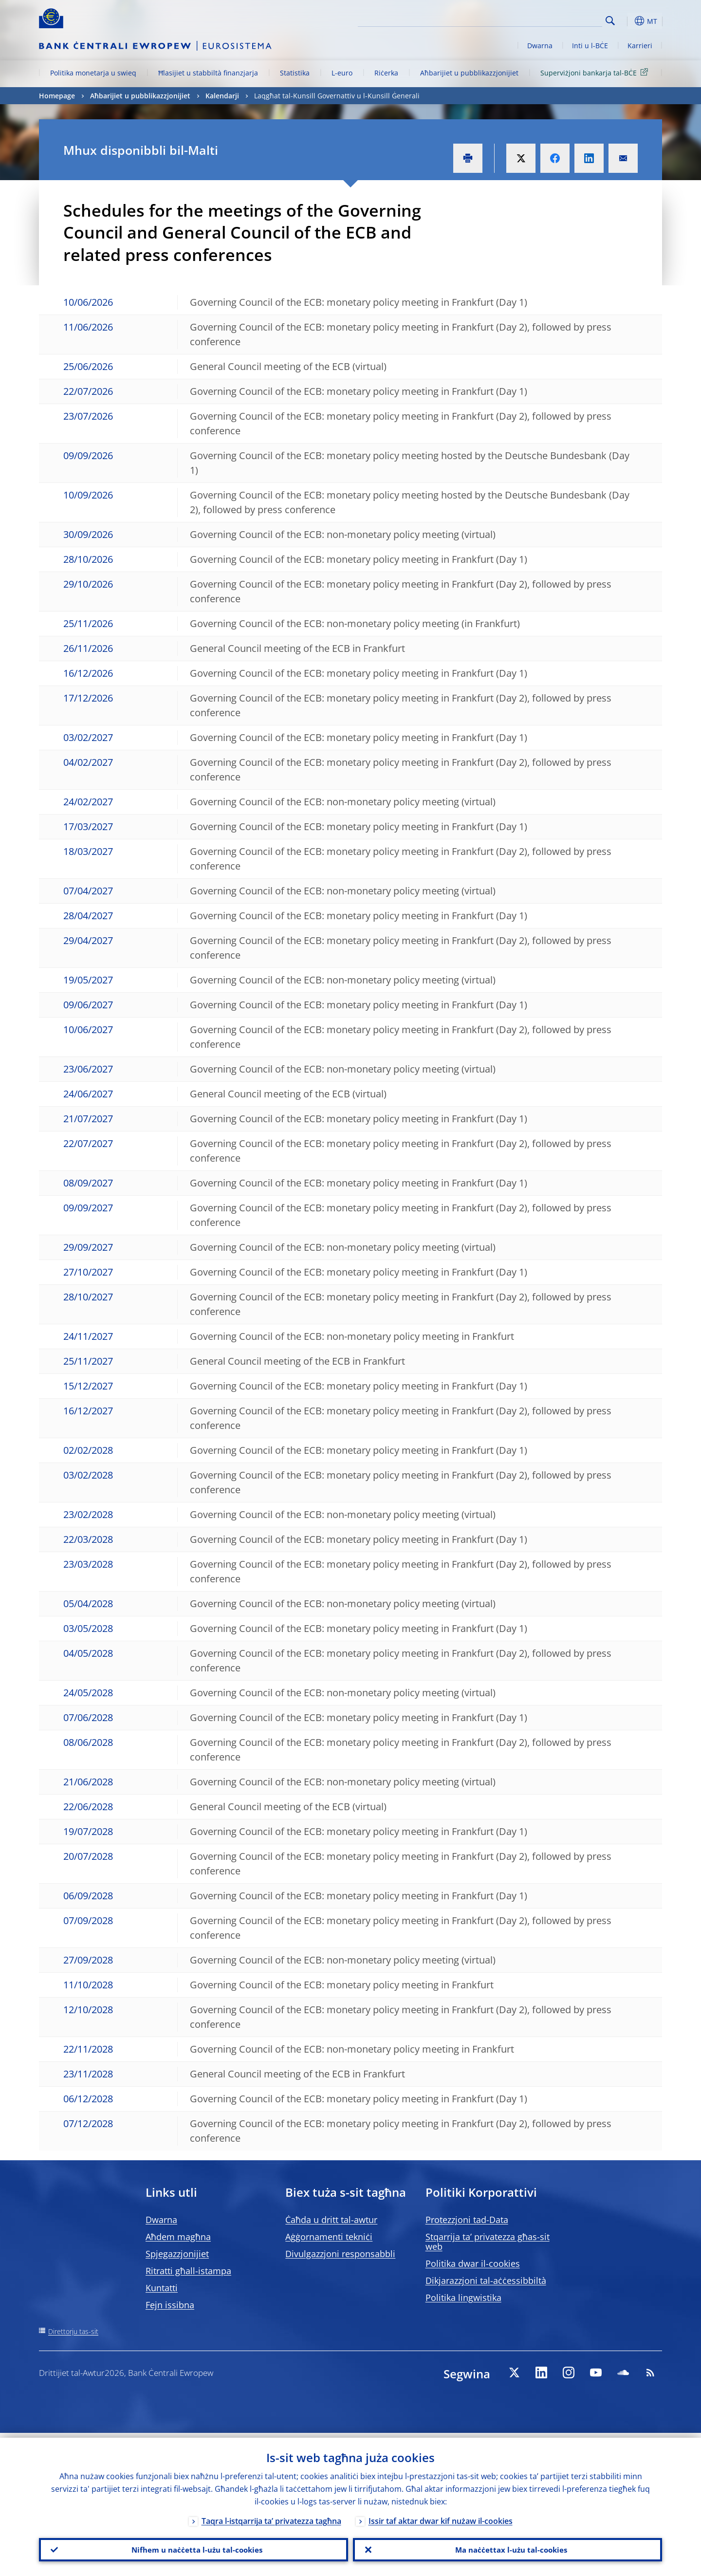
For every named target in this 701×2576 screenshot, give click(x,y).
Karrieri (639, 45)
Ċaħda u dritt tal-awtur (331, 2219)
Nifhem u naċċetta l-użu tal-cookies (194, 2547)
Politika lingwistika (463, 2297)
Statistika (295, 72)
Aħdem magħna (178, 2236)
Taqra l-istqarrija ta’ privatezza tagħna (271, 2516)
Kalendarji (222, 95)
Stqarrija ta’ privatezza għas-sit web (487, 2241)
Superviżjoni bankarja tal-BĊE (595, 72)
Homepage (57, 95)
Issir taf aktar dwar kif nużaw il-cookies (441, 2516)
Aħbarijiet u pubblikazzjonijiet (469, 72)
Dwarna (540, 45)
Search (610, 20)
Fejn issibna (170, 2305)
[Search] (553, 19)
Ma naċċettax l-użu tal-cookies (507, 2547)
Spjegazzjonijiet (177, 2254)
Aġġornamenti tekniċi (328, 2236)
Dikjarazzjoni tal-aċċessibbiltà (485, 2280)
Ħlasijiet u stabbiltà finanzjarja (208, 72)
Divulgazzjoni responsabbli (340, 2254)
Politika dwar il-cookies (472, 2263)
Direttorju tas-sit (73, 2331)
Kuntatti (162, 2288)
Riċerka (386, 72)
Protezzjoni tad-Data (466, 2219)
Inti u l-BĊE (590, 45)
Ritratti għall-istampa (188, 2271)
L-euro (342, 72)
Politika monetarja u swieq (93, 72)
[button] (628, 21)
